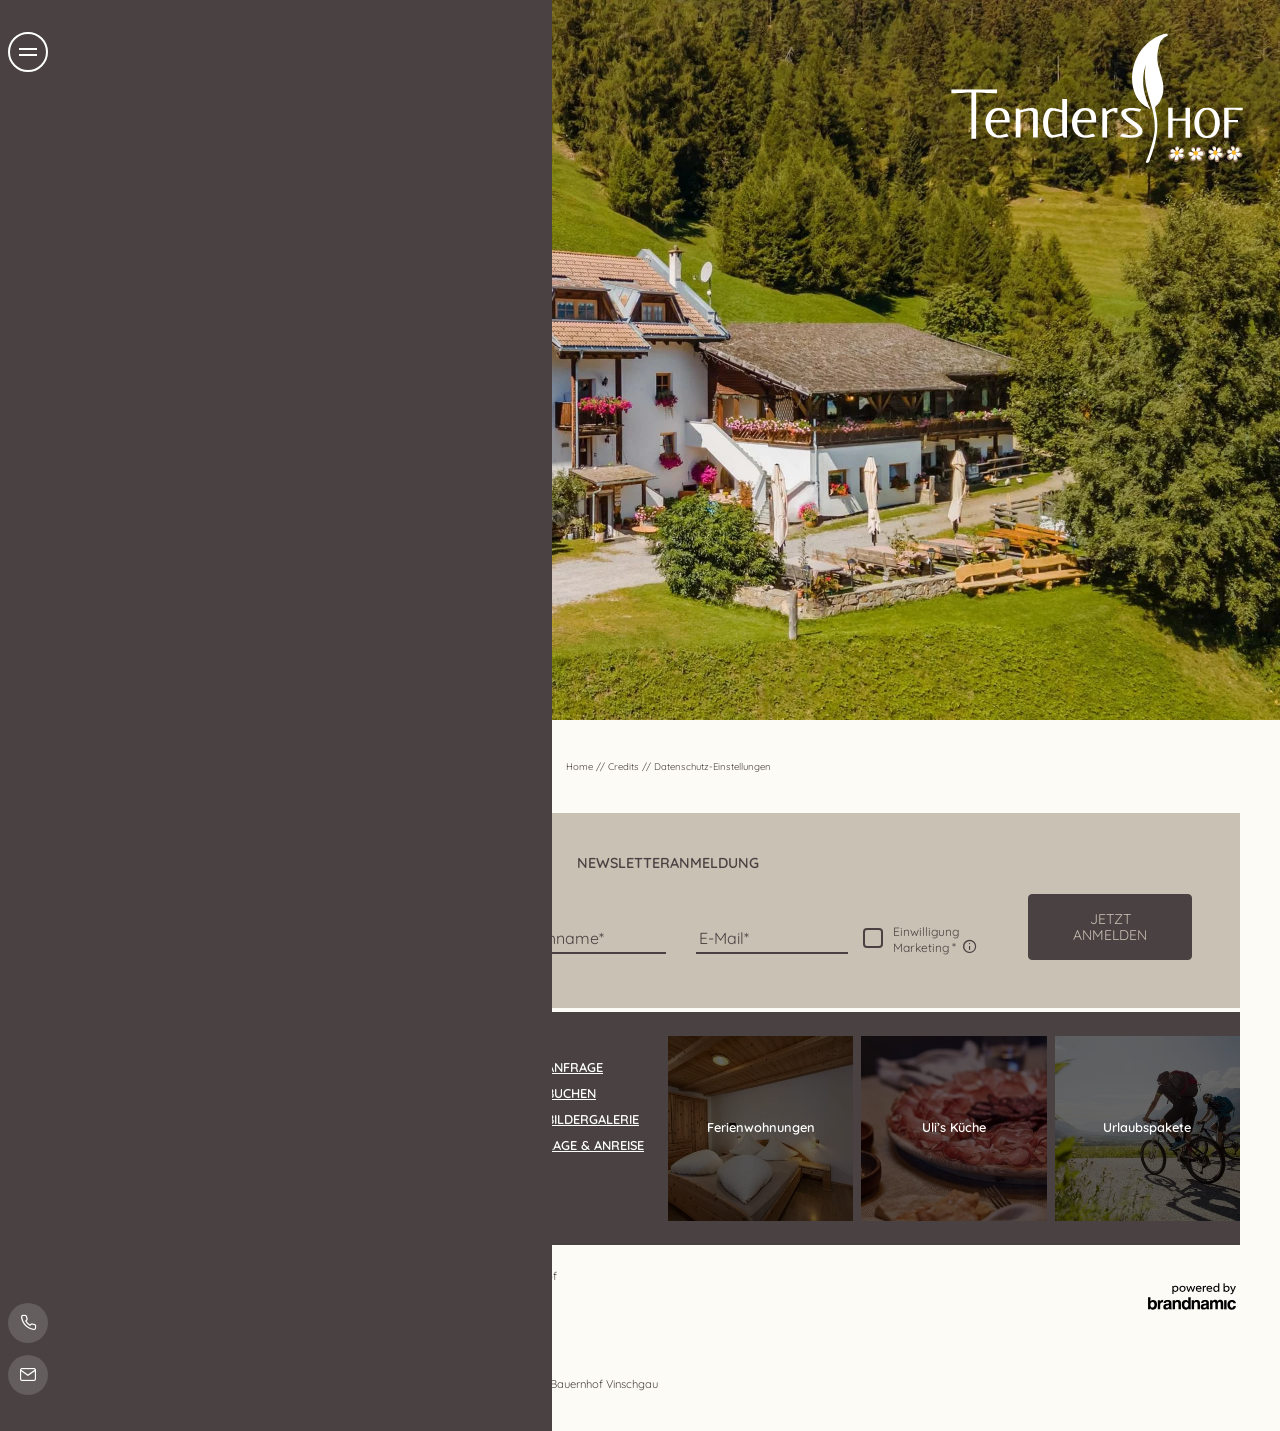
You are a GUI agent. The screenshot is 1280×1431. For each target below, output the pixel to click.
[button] (1110, 927)
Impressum (167, 1276)
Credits (625, 766)
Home (581, 766)
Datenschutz (234, 1276)
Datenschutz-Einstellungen (339, 1276)
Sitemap (433, 1276)
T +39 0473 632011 (266, 1187)
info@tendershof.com (396, 1187)
